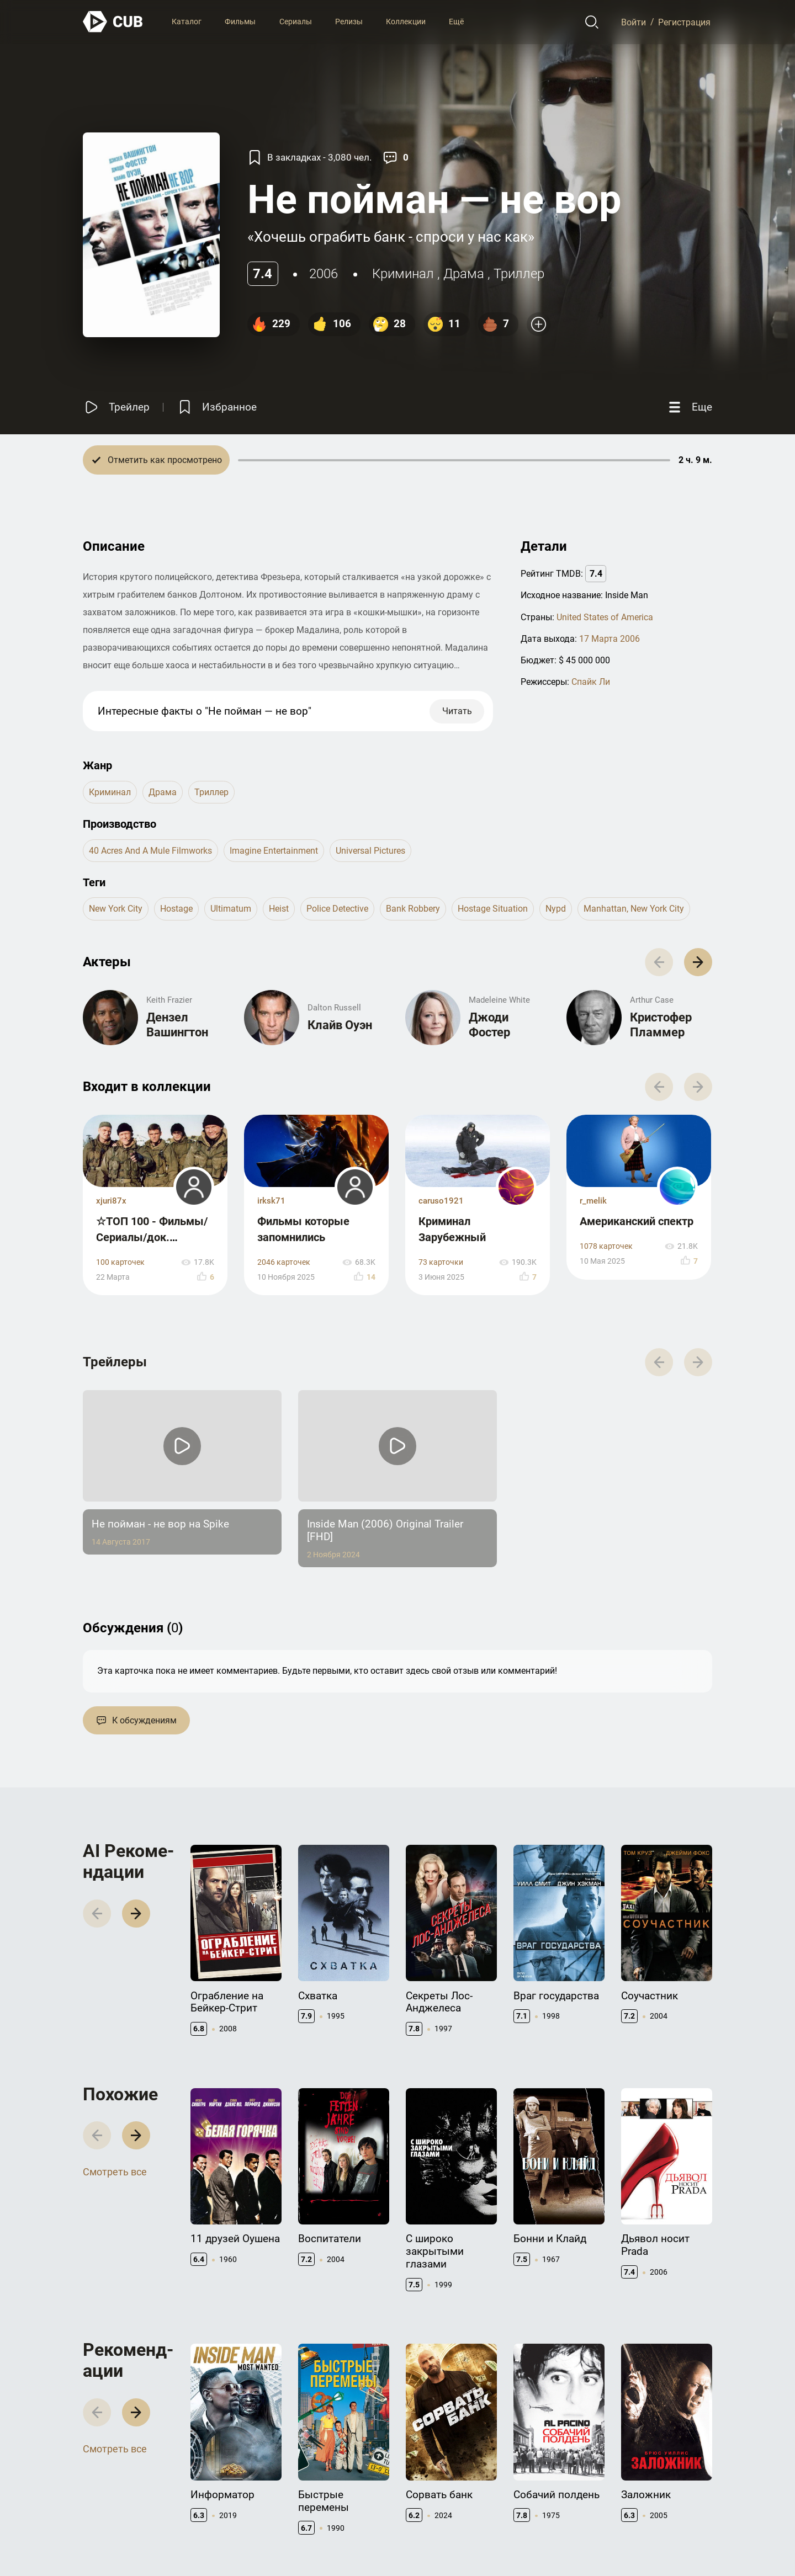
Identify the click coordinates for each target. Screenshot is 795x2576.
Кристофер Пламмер (661, 1024)
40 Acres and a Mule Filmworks (150, 850)
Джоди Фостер (489, 1024)
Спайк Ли (590, 682)
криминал (403, 273)
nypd (555, 908)
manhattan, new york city (634, 908)
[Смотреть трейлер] (116, 407)
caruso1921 (441, 1201)
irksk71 (271, 1201)
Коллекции (406, 21)
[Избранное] (216, 407)
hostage (176, 908)
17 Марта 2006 (609, 639)
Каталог (187, 21)
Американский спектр (636, 1221)
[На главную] (113, 22)
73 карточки (440, 1262)
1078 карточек (606, 1246)
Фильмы (240, 21)
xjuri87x (111, 1201)
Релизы (349, 21)
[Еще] (689, 407)
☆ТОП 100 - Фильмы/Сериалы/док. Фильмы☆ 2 (152, 1237)
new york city (115, 908)
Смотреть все (115, 2172)
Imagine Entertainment (274, 850)
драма (463, 273)
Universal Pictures (370, 850)
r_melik (593, 1201)
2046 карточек (283, 1262)
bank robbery (413, 908)
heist (279, 908)
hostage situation (493, 908)
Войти (633, 22)
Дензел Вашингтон (177, 1024)
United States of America (604, 617)
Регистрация (684, 22)
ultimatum (230, 908)
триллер (519, 273)
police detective (337, 908)
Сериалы (295, 21)
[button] (698, 962)
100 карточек (120, 1262)
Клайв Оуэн (340, 1025)
